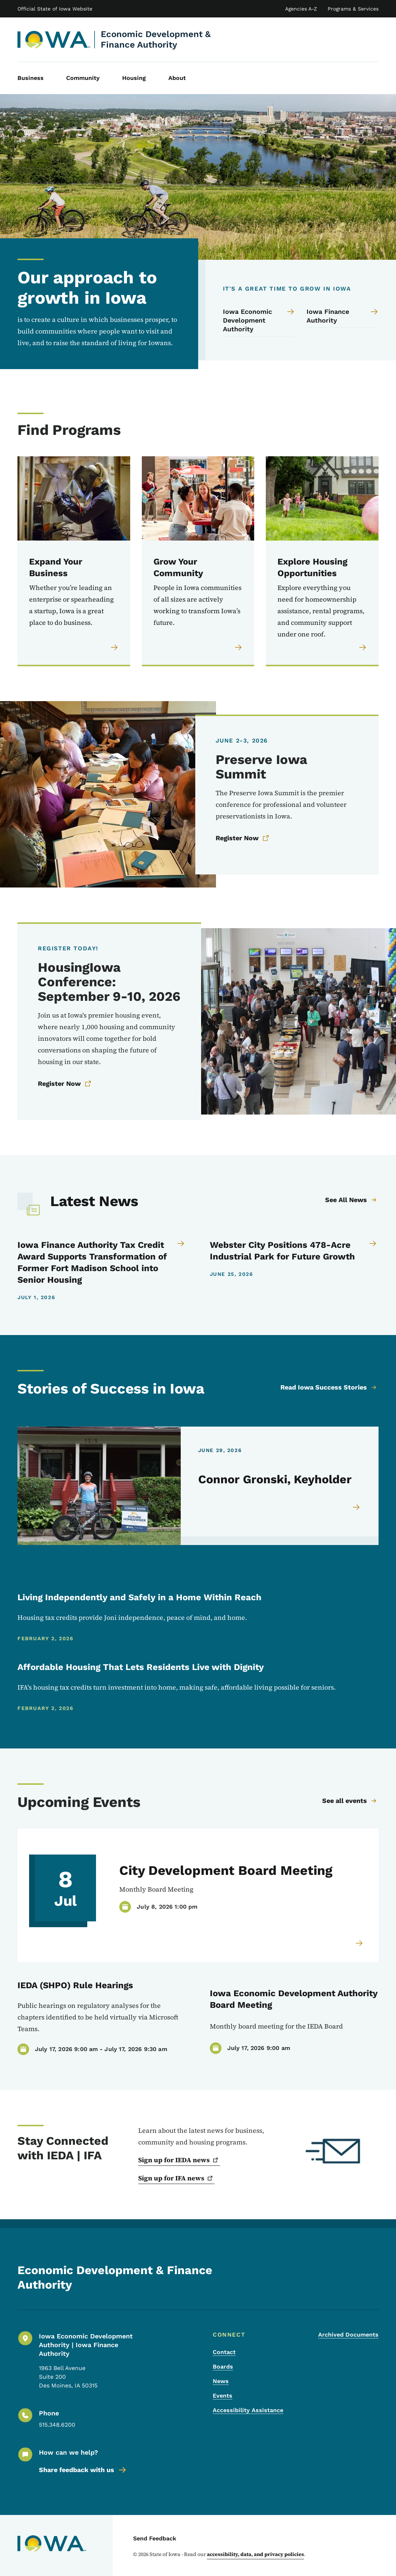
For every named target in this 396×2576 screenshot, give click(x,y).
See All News (351, 1200)
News (221, 2381)
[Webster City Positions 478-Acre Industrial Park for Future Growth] (294, 1250)
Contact (224, 2352)
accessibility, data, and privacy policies (255, 2554)
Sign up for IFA (176, 2178)
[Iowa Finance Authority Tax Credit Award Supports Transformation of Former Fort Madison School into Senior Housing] (102, 1262)
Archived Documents (348, 2334)
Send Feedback (154, 2538)
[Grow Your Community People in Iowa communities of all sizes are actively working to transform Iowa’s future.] (198, 561)
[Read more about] (359, 1943)
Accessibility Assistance (248, 2410)
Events (222, 2395)
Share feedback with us (83, 2470)
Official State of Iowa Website (54, 9)
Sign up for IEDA (179, 2159)
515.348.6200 (57, 2424)
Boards (223, 2366)
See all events (349, 1800)
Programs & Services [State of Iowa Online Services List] (353, 9)
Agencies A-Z (301, 9)
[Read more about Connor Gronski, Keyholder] (356, 1511)
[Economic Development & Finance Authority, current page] (54, 39)
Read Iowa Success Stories (328, 1387)
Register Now (242, 838)
